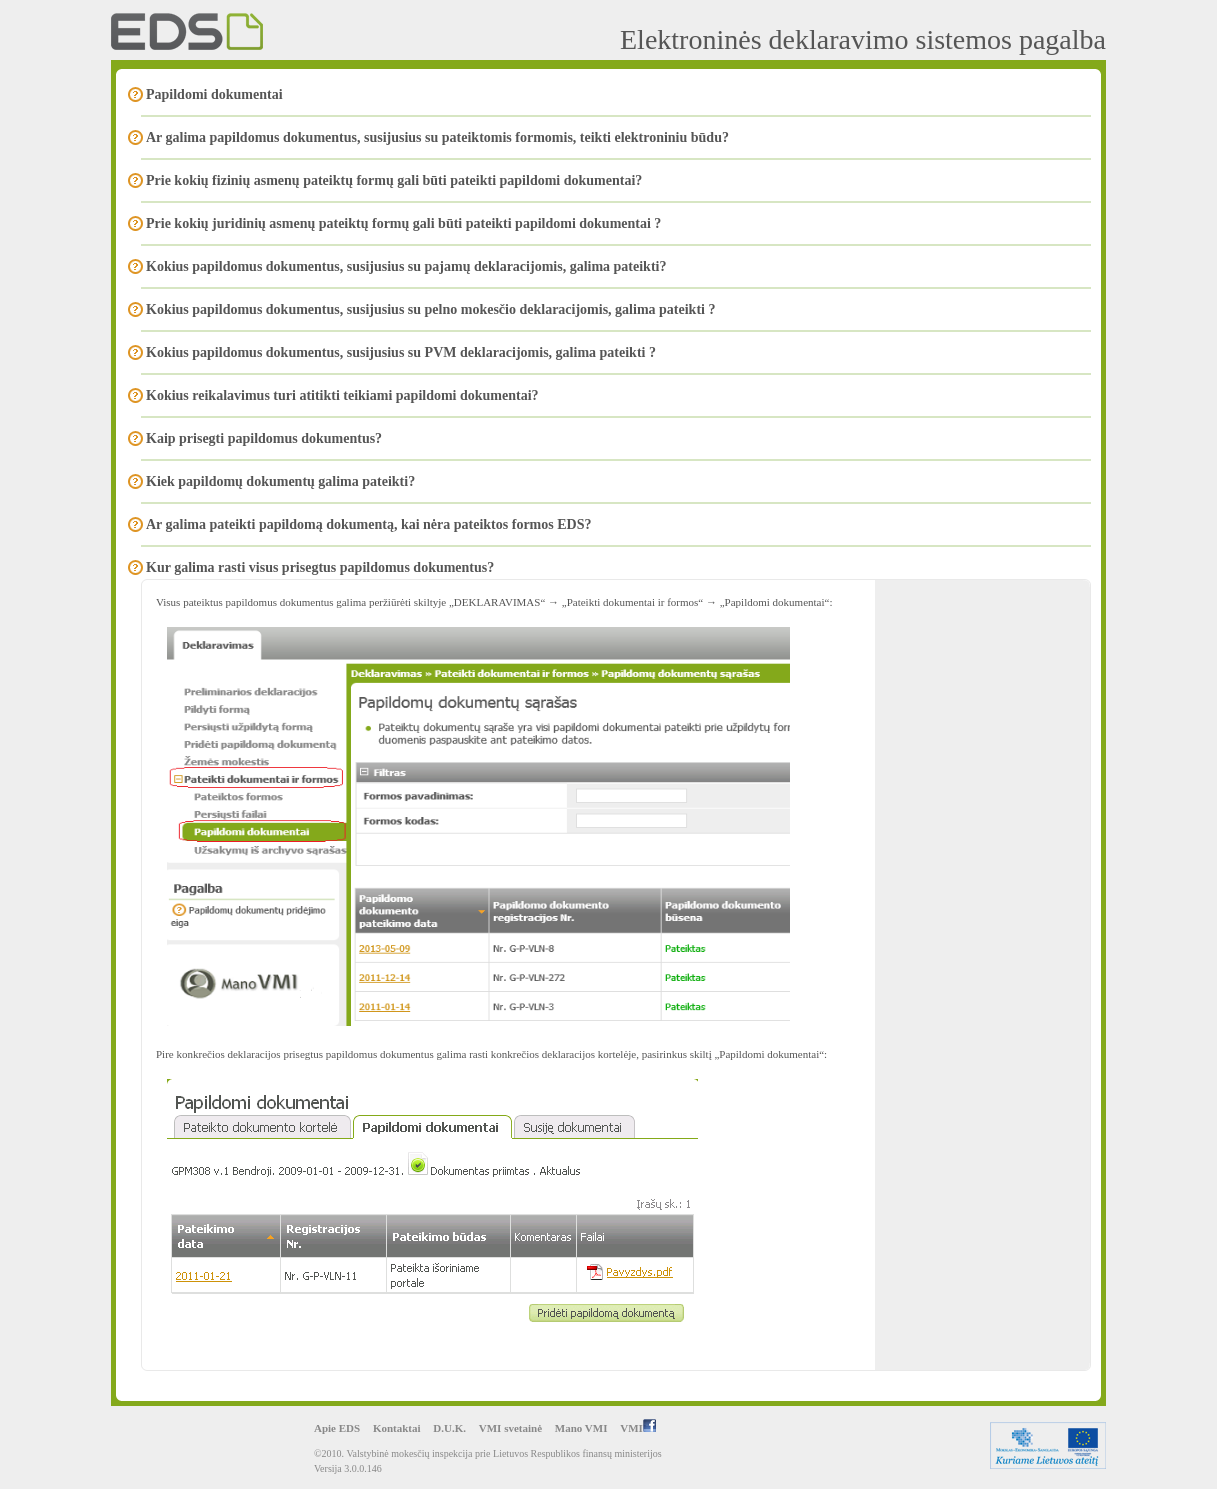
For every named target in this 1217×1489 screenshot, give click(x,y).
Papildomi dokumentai (214, 94)
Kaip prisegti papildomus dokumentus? (264, 438)
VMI (638, 1428)
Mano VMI (581, 1428)
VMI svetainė (510, 1428)
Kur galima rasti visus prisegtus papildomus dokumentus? (320, 567)
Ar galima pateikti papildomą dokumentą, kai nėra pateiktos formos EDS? (368, 524)
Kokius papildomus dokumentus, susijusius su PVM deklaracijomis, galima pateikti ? (401, 352)
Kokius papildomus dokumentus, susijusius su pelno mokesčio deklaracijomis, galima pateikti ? (430, 309)
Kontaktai (397, 1428)
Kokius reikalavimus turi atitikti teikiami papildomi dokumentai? (342, 395)
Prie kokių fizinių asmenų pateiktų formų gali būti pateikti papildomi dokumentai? (394, 180)
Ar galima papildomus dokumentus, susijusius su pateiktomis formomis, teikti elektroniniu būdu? (437, 137)
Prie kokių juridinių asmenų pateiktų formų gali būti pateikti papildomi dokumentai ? (403, 223)
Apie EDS (337, 1428)
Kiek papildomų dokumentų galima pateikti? (280, 481)
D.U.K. (449, 1428)
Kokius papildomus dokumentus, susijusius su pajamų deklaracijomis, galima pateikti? (406, 266)
